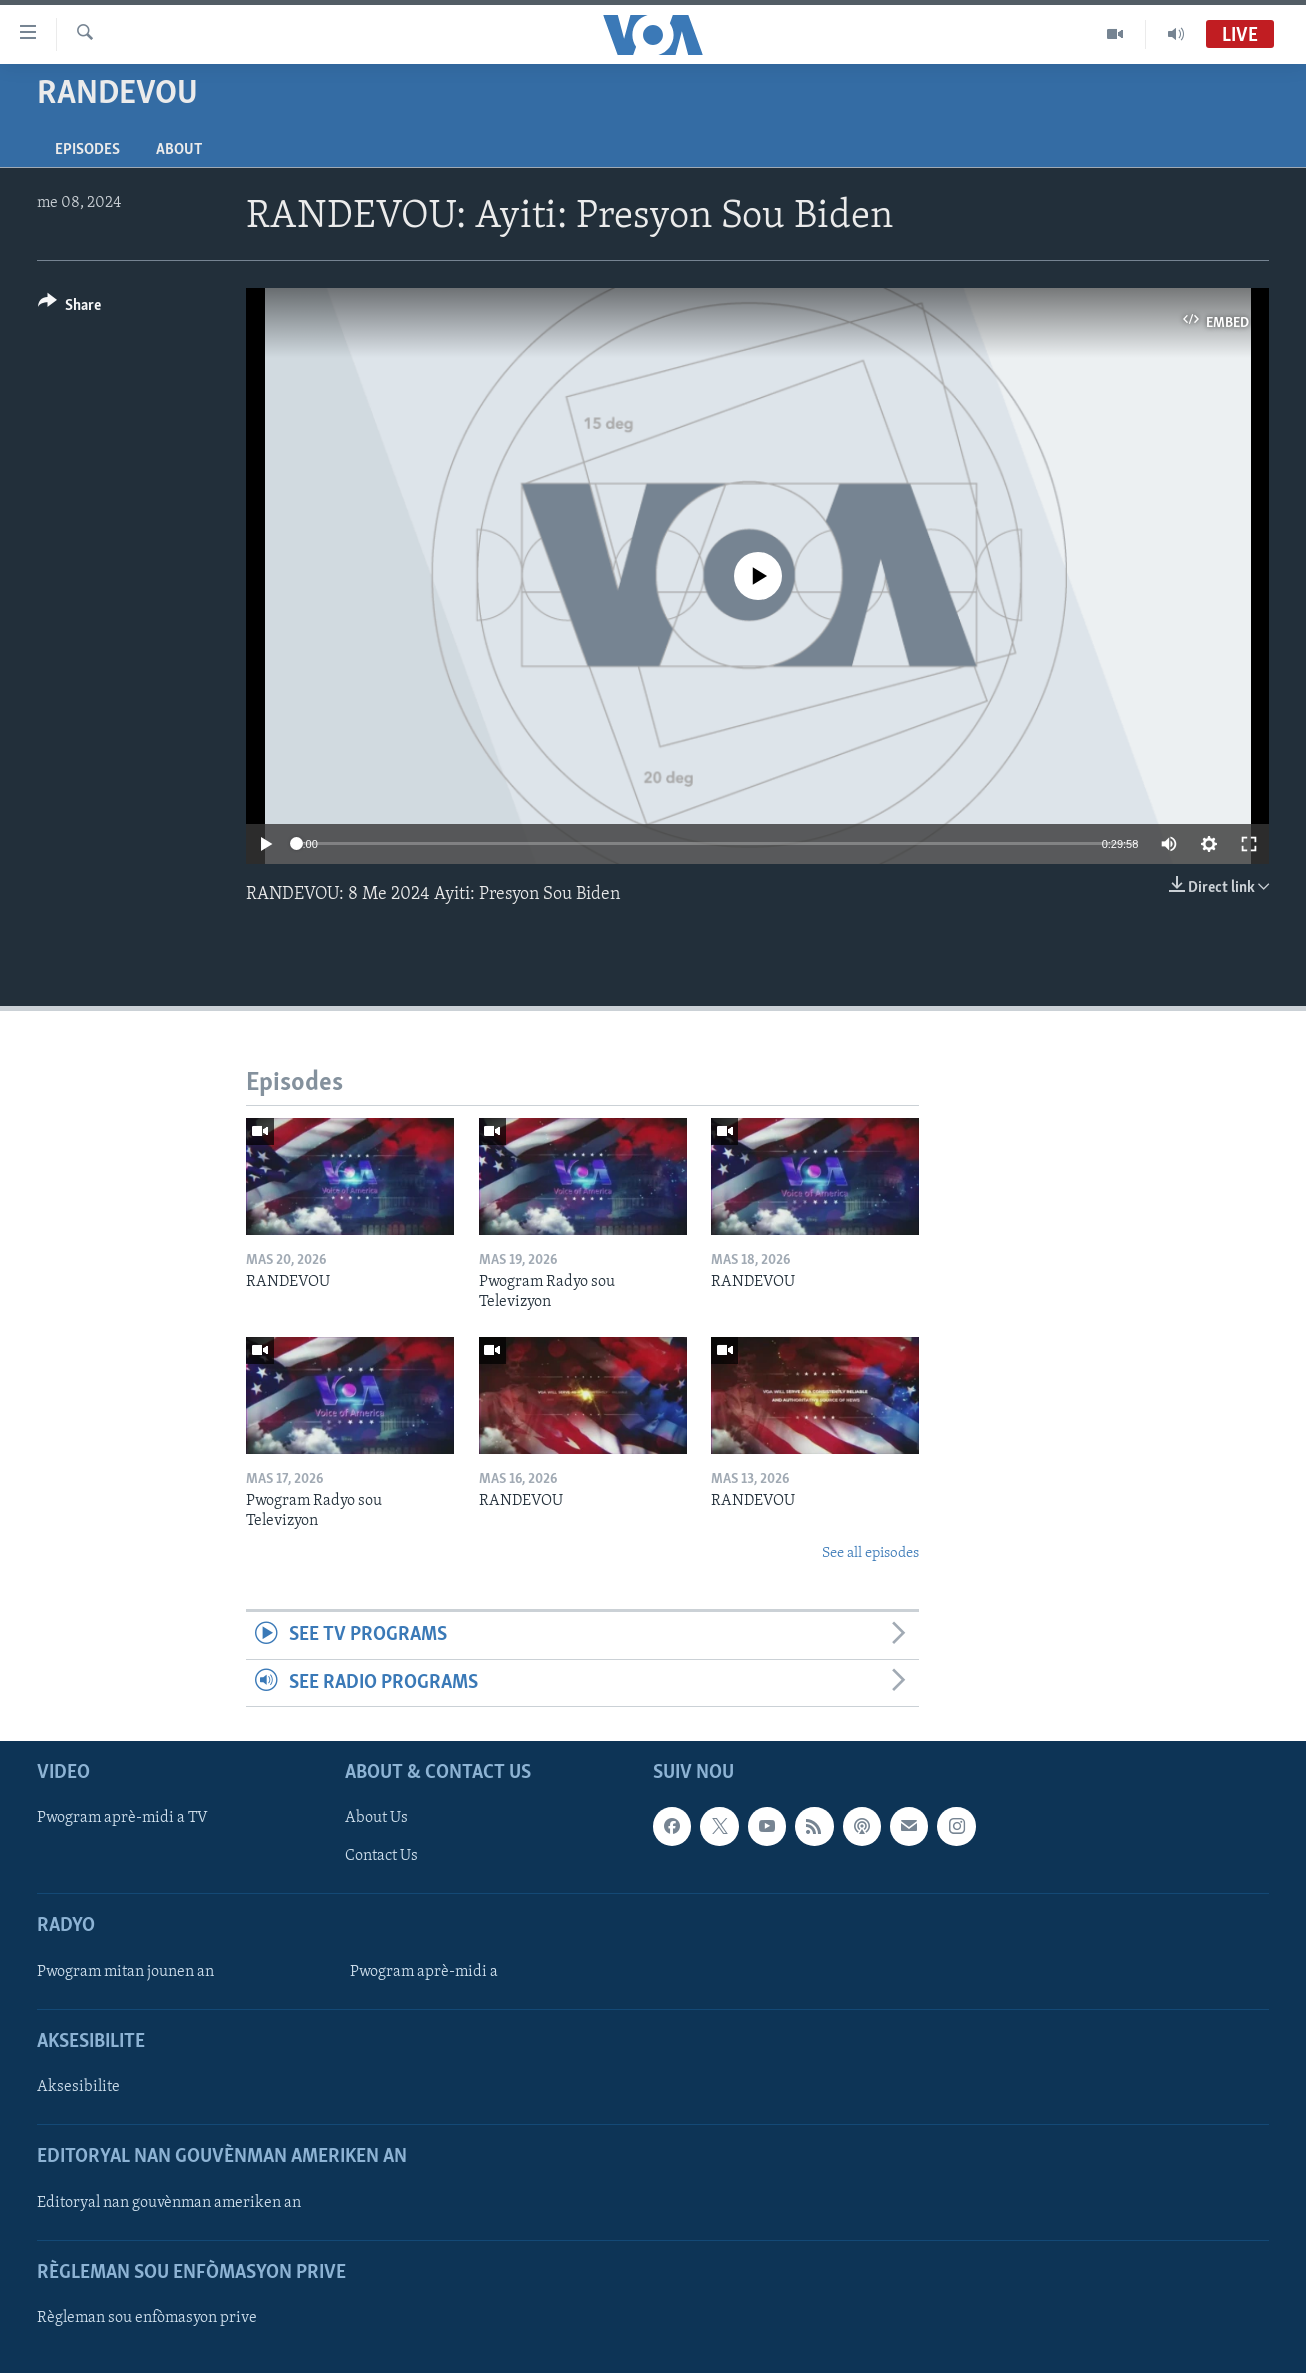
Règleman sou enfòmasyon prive (147, 2318)
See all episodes (870, 1553)
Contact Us (381, 1856)
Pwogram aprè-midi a (424, 1972)
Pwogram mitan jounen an (125, 1972)
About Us (376, 1818)
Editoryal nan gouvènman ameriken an (169, 2203)
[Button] (69, 308)
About (179, 150)
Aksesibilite (78, 2087)
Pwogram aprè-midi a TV (122, 1818)
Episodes (87, 150)
